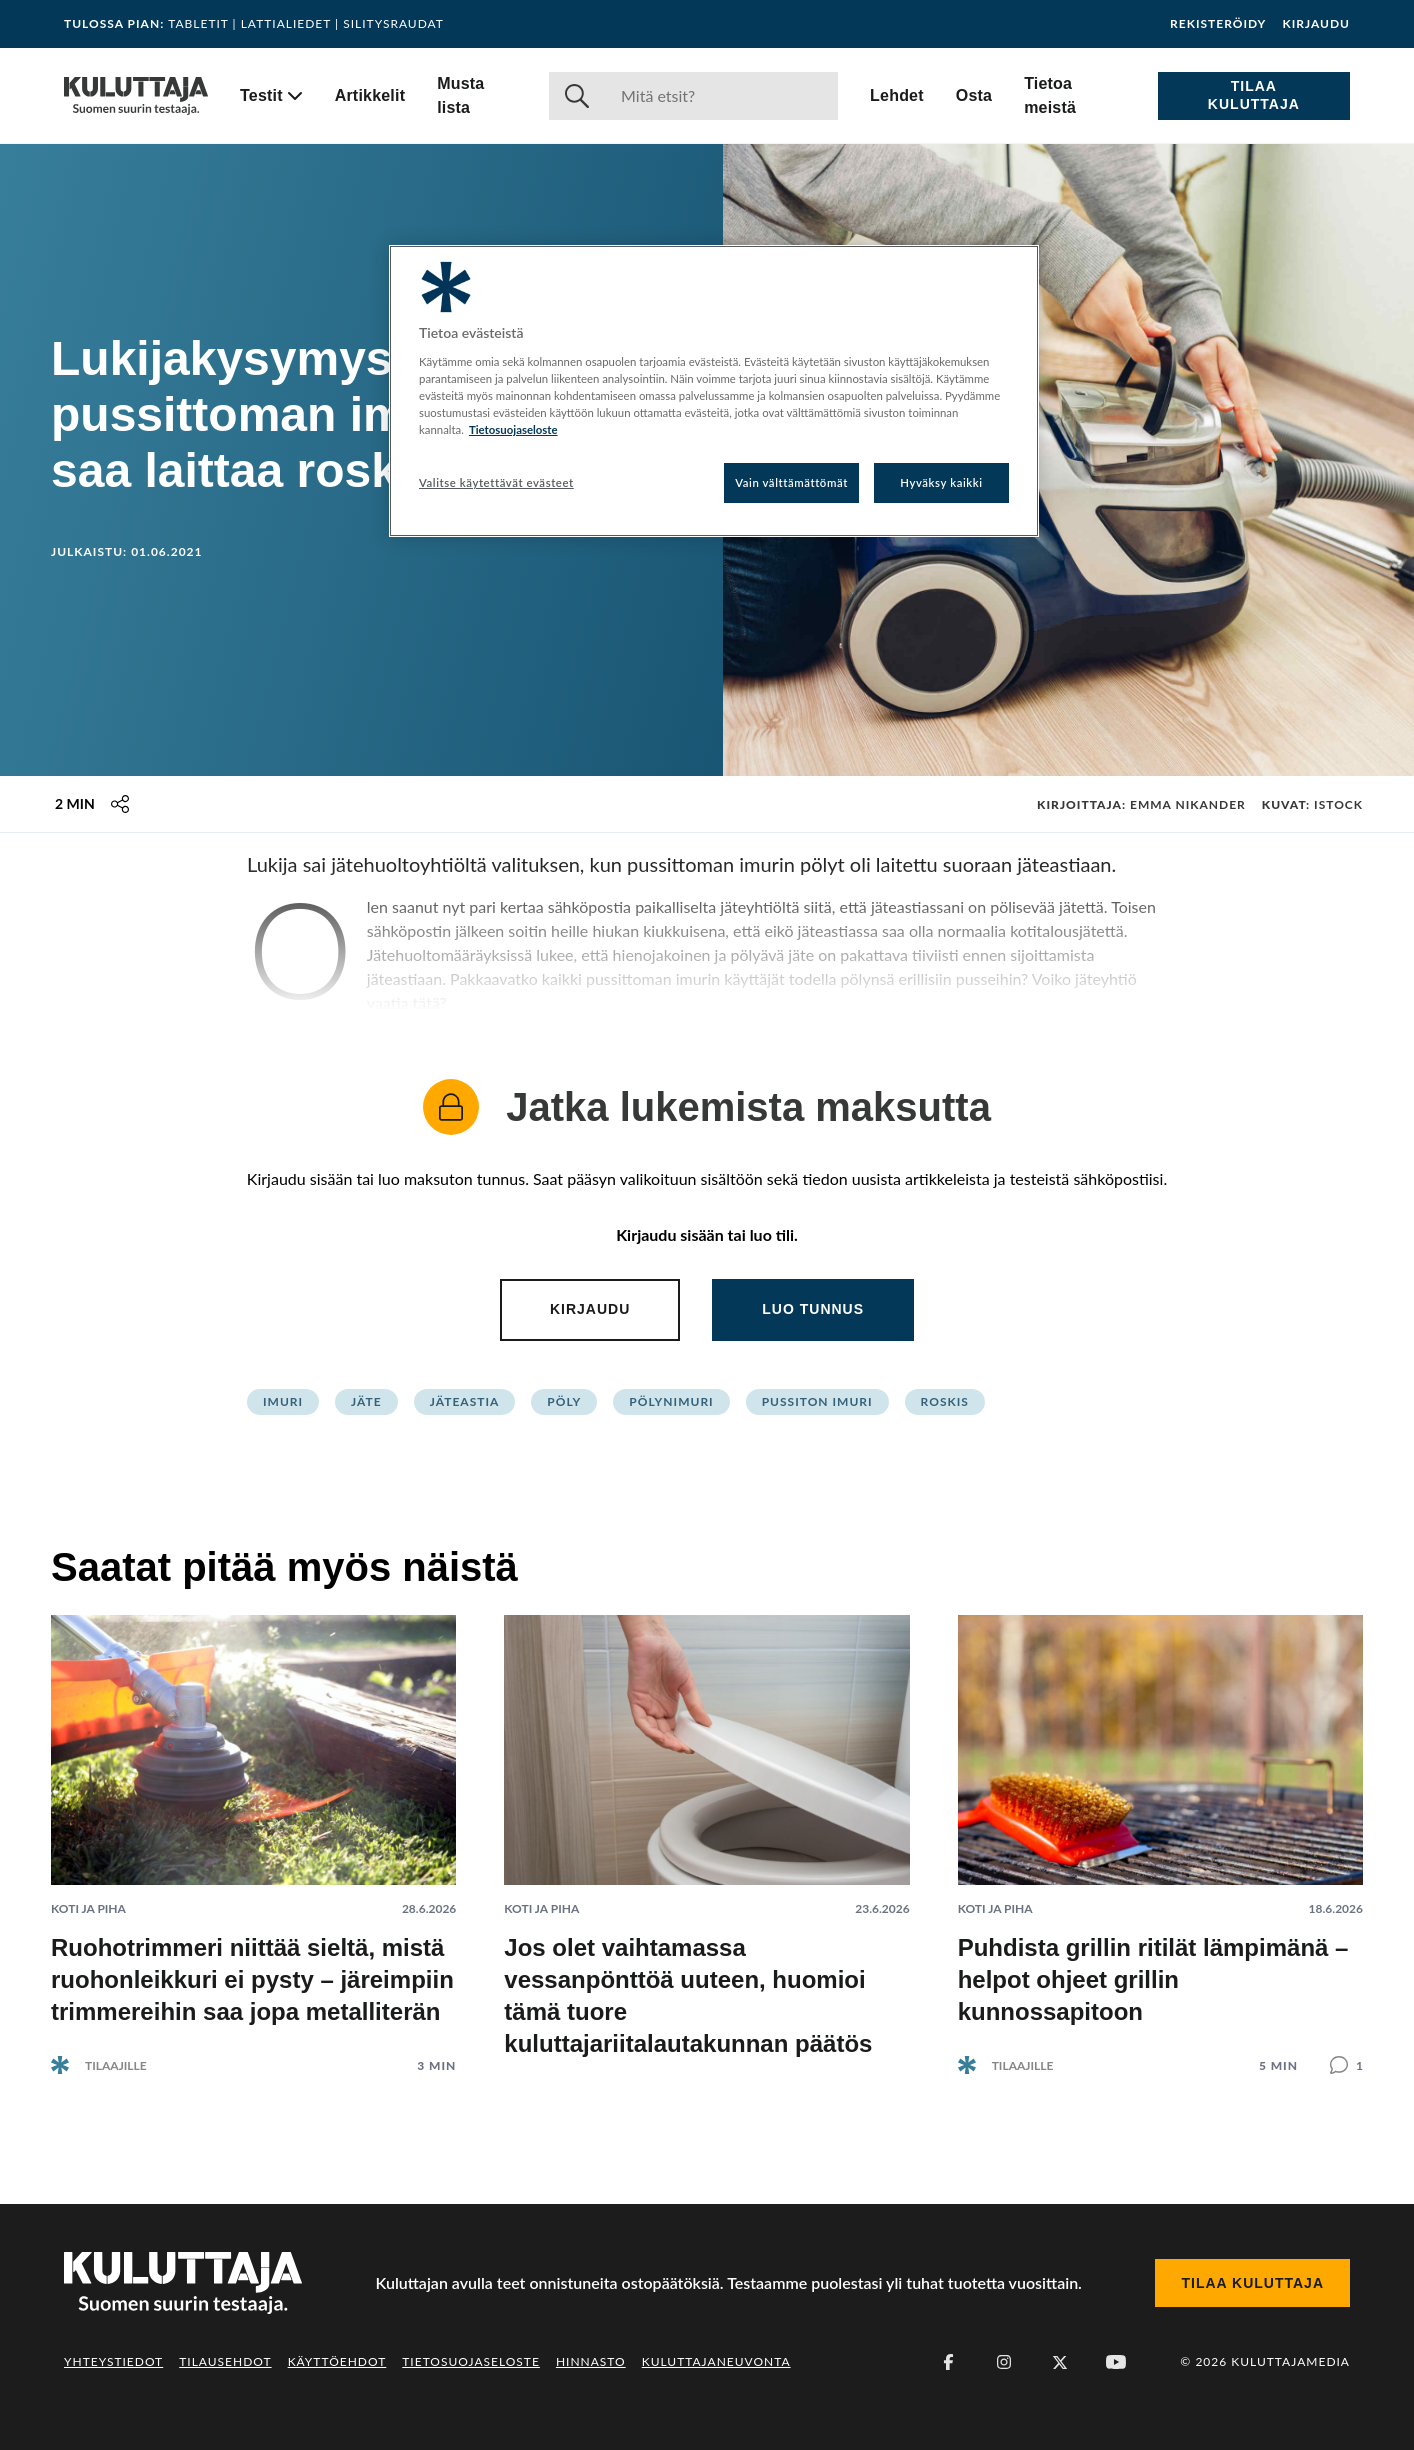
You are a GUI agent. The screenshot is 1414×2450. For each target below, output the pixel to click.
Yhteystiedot (113, 2361)
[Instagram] (1004, 2362)
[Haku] (721, 96)
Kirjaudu (1316, 24)
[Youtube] (1116, 2362)
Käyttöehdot (337, 2361)
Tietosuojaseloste (471, 2361)
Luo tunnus (813, 1309)
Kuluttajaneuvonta (716, 2361)
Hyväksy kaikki (941, 482)
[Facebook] (948, 2362)
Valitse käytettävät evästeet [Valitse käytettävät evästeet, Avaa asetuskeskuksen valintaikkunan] (496, 482)
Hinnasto (591, 2361)
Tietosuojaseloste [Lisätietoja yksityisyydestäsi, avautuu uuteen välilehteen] (513, 429)
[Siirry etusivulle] (136, 96)
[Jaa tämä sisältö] (120, 804)
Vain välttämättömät (791, 482)
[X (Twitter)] (1060, 2362)
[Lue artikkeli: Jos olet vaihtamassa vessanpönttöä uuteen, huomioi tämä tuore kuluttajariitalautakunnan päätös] (706, 1837)
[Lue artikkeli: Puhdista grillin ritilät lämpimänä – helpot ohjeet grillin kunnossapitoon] (1160, 1828)
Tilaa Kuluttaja (1254, 95)
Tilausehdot (225, 2361)
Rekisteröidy (1218, 24)
